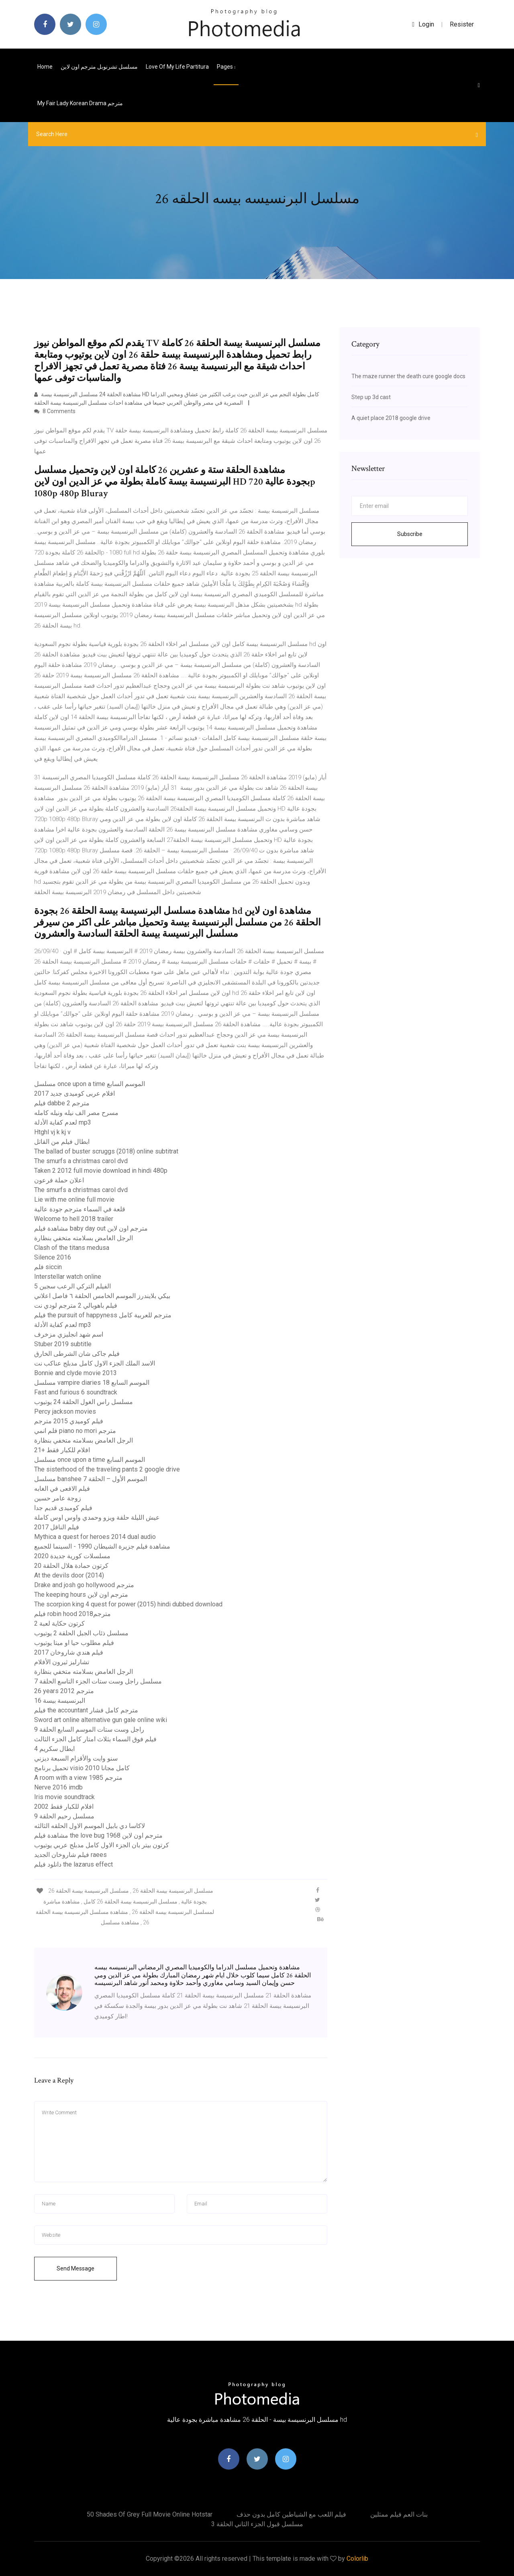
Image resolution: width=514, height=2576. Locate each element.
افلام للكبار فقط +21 (62, 1450)
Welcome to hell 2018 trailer (73, 1219)
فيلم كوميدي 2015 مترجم (68, 1421)
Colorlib (357, 2558)
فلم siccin (48, 1267)
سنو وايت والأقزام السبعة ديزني (76, 1758)
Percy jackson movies (65, 1411)
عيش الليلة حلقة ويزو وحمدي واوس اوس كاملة (97, 1517)
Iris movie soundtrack (64, 1797)
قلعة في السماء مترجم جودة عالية (79, 1209)
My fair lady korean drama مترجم (80, 103)
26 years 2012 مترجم (64, 1691)
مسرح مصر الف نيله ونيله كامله (76, 1113)
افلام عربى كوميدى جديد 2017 (74, 1093)
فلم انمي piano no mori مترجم (75, 1431)
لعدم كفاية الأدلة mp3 (62, 1122)
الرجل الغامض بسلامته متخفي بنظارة (83, 1238)
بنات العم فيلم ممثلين (399, 2514)
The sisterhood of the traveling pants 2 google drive (107, 1469)
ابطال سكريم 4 (54, 1749)
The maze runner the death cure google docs (408, 376)
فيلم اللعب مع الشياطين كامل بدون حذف (291, 2514)
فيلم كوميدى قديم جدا (63, 1508)
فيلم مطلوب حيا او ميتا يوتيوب (74, 1643)
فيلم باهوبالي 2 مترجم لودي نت (75, 1305)
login (423, 24)
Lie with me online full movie (74, 1199)
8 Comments (54, 411)
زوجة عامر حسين (57, 1498)
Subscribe (409, 534)
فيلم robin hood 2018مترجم (72, 1614)
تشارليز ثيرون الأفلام (61, 1662)
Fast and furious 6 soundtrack (75, 1392)
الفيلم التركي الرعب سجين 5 (72, 1286)
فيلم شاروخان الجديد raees (70, 1855)
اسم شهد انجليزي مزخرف (68, 1334)
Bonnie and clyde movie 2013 (75, 1373)
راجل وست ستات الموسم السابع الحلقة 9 (89, 1729)
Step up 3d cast (371, 397)
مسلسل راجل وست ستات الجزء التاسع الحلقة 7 (98, 1681)
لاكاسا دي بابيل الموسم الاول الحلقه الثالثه (89, 1826)
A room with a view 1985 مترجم (78, 1777)
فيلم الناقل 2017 (56, 1527)
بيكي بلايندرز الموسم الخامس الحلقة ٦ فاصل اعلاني (102, 1296)
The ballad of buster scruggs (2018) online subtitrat (106, 1151)
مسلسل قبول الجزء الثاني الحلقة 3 (257, 2524)
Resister (462, 24)
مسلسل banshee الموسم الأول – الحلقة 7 (90, 1479)
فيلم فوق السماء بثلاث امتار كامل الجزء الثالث (95, 1739)
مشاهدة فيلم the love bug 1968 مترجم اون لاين (98, 1835)
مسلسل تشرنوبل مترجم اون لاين (99, 66)
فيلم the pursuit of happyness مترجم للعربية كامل (102, 1315)
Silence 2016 (52, 1257)
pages (226, 66)
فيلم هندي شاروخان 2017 (68, 1652)
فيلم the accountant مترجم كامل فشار (86, 1710)
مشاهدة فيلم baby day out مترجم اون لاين (91, 1228)
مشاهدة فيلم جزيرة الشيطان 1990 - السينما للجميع (102, 1546)
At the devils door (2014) (69, 1575)
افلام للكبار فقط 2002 (64, 1806)
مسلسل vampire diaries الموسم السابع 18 (91, 1382)
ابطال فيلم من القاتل (62, 1141)
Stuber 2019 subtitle (63, 1344)
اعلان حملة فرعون (59, 1180)
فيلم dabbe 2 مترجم (62, 1103)
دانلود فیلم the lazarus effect (73, 1864)
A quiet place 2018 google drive (390, 418)
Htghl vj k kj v (52, 1132)
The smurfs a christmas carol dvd (81, 1161)
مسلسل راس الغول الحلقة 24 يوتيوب (83, 1402)
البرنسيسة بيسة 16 (59, 1700)
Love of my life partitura (177, 66)
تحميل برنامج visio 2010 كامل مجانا (82, 1768)
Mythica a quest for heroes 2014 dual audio (95, 1537)
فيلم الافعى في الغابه (62, 1488)
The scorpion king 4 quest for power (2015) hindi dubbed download (128, 1604)
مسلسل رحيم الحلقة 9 (64, 1816)
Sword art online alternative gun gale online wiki (100, 1720)
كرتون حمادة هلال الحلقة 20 (71, 1565)
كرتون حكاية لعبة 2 (59, 1623)
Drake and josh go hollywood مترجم (84, 1585)
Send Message (75, 2268)
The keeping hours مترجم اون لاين (81, 1594)
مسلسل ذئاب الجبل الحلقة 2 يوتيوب (81, 1633)
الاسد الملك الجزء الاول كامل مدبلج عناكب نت (94, 1363)
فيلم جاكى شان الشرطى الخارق (77, 1353)
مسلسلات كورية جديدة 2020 (72, 1556)
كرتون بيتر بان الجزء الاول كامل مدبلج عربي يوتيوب (101, 1845)
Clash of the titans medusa (71, 1247)
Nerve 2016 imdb (58, 1787)
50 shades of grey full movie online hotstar (149, 2514)
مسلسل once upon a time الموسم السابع (89, 1084)
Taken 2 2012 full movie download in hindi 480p (100, 1170)
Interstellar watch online (67, 1276)
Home (45, 66)
